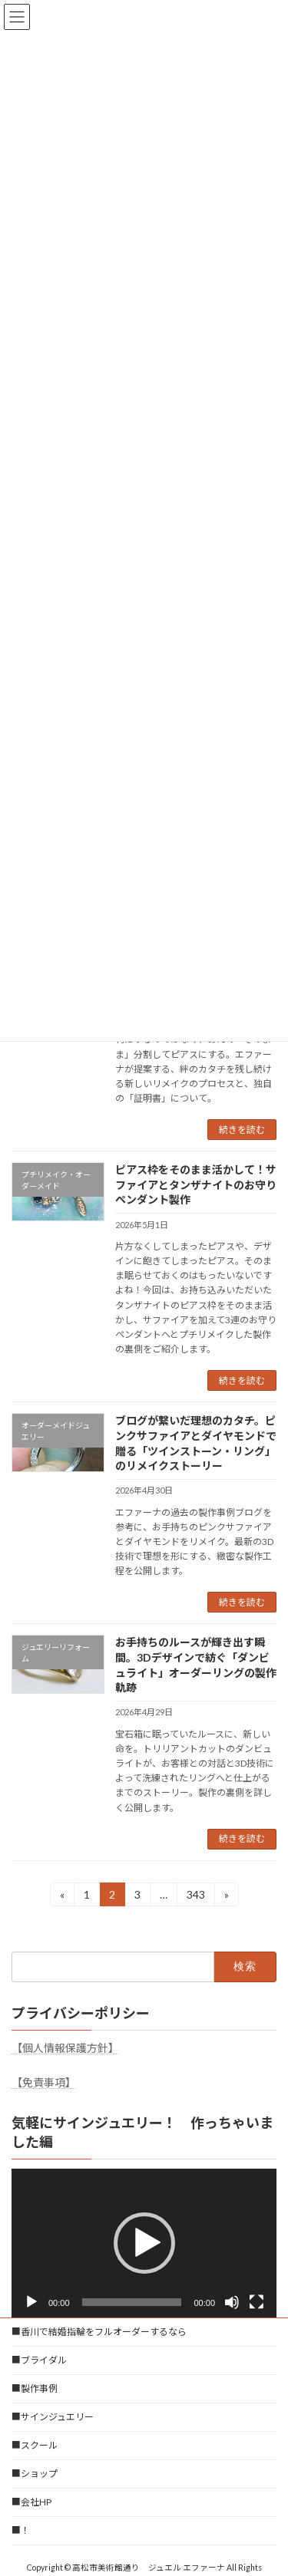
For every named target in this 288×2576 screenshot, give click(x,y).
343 (195, 1896)
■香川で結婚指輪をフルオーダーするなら (99, 2331)
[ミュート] (232, 2302)
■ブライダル (39, 2360)
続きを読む (242, 1129)
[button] (144, 2243)
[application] (144, 2243)
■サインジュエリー (53, 2417)
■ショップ (35, 2473)
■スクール (35, 2445)
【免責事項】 (44, 2082)
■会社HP (31, 2502)
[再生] (31, 2302)
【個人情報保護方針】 (65, 2047)
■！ (21, 2530)
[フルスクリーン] (256, 2302)
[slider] (132, 2302)
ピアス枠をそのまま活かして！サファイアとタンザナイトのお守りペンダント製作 (195, 1184)
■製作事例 (35, 2388)
